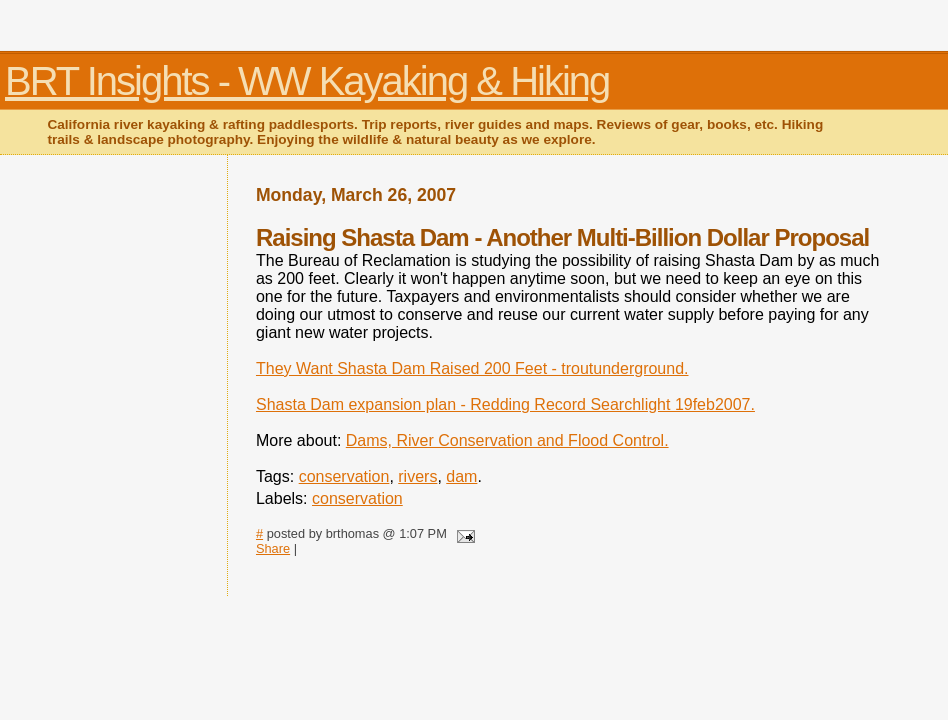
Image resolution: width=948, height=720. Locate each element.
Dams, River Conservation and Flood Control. (507, 440)
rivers (417, 476)
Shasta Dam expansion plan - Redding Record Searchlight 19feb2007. (505, 404)
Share (273, 548)
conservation (344, 476)
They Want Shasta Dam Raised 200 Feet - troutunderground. (472, 368)
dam (461, 476)
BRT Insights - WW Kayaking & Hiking (307, 81)
